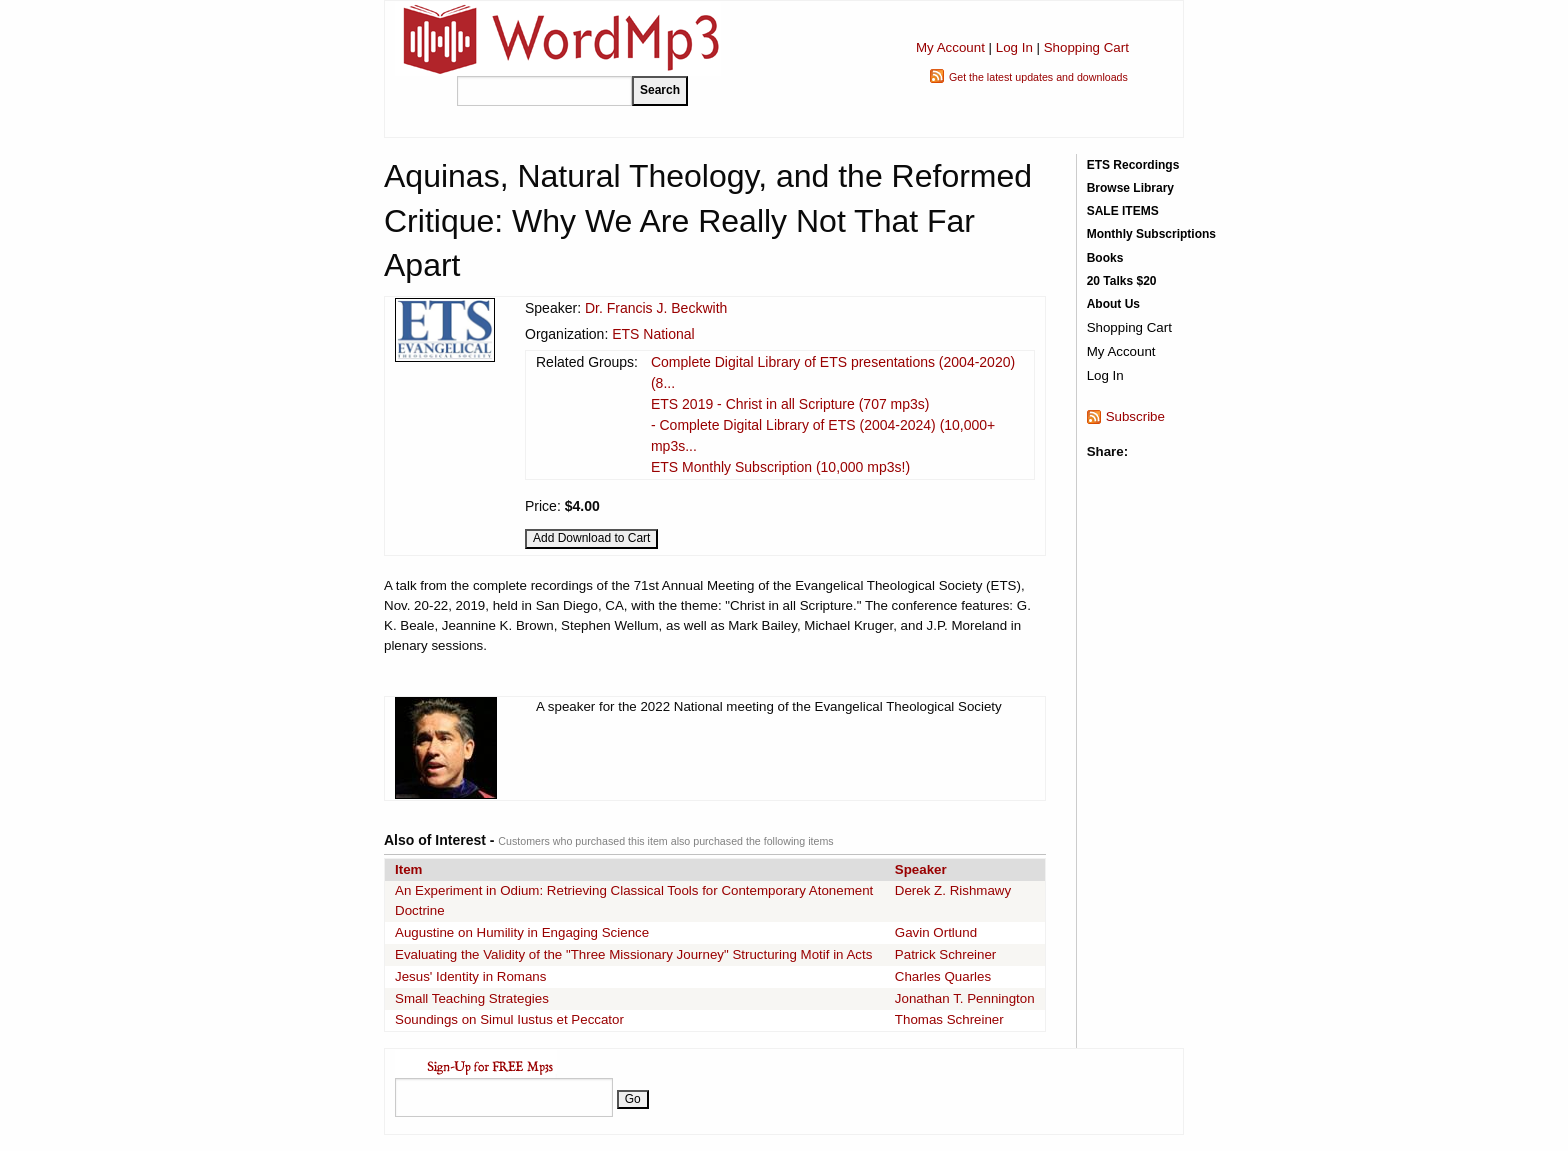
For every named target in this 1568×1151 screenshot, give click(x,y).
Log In (1014, 47)
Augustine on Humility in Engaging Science (522, 932)
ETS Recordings (1133, 165)
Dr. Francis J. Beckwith (656, 308)
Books (1105, 258)
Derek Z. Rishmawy (953, 890)
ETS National (653, 334)
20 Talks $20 (1122, 281)
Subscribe (1135, 416)
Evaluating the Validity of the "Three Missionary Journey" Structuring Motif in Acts (633, 954)
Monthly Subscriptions (1151, 234)
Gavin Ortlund (936, 932)
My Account (950, 47)
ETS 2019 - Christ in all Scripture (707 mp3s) (790, 404)
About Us (1113, 304)
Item (408, 869)
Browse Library (1130, 188)
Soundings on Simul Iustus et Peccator (509, 1019)
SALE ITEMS (1123, 211)
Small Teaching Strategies (472, 998)
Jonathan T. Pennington (965, 998)
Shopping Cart (1086, 47)
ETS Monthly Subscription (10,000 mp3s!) (780, 467)
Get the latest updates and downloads (1038, 77)
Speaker (921, 869)
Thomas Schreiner (949, 1019)
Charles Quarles (943, 976)
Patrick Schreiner (945, 954)
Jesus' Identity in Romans (470, 976)
